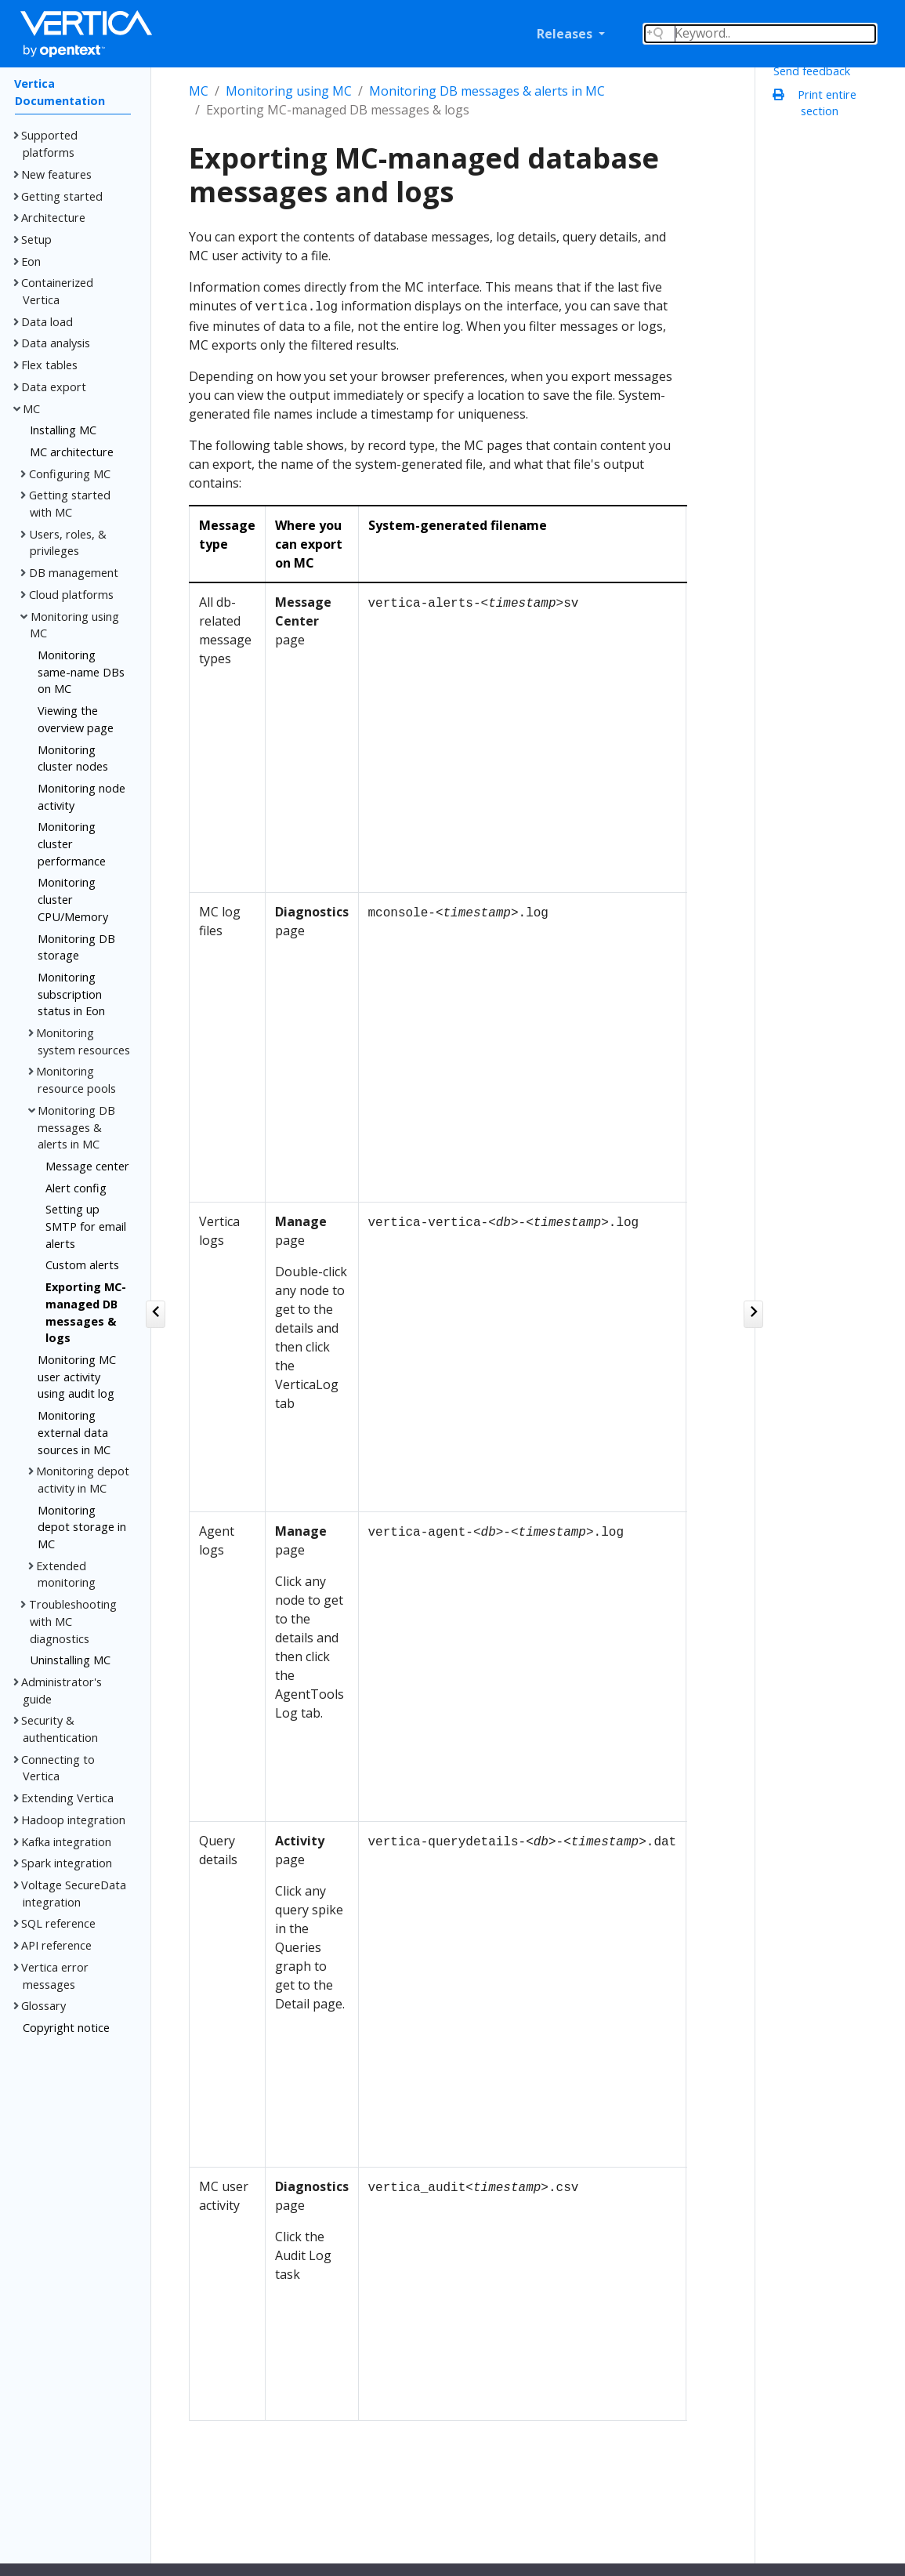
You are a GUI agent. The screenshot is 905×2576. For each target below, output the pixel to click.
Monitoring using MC (289, 91)
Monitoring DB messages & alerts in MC (487, 91)
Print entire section (818, 103)
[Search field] (760, 34)
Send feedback (811, 70)
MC (198, 91)
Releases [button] (566, 33)
